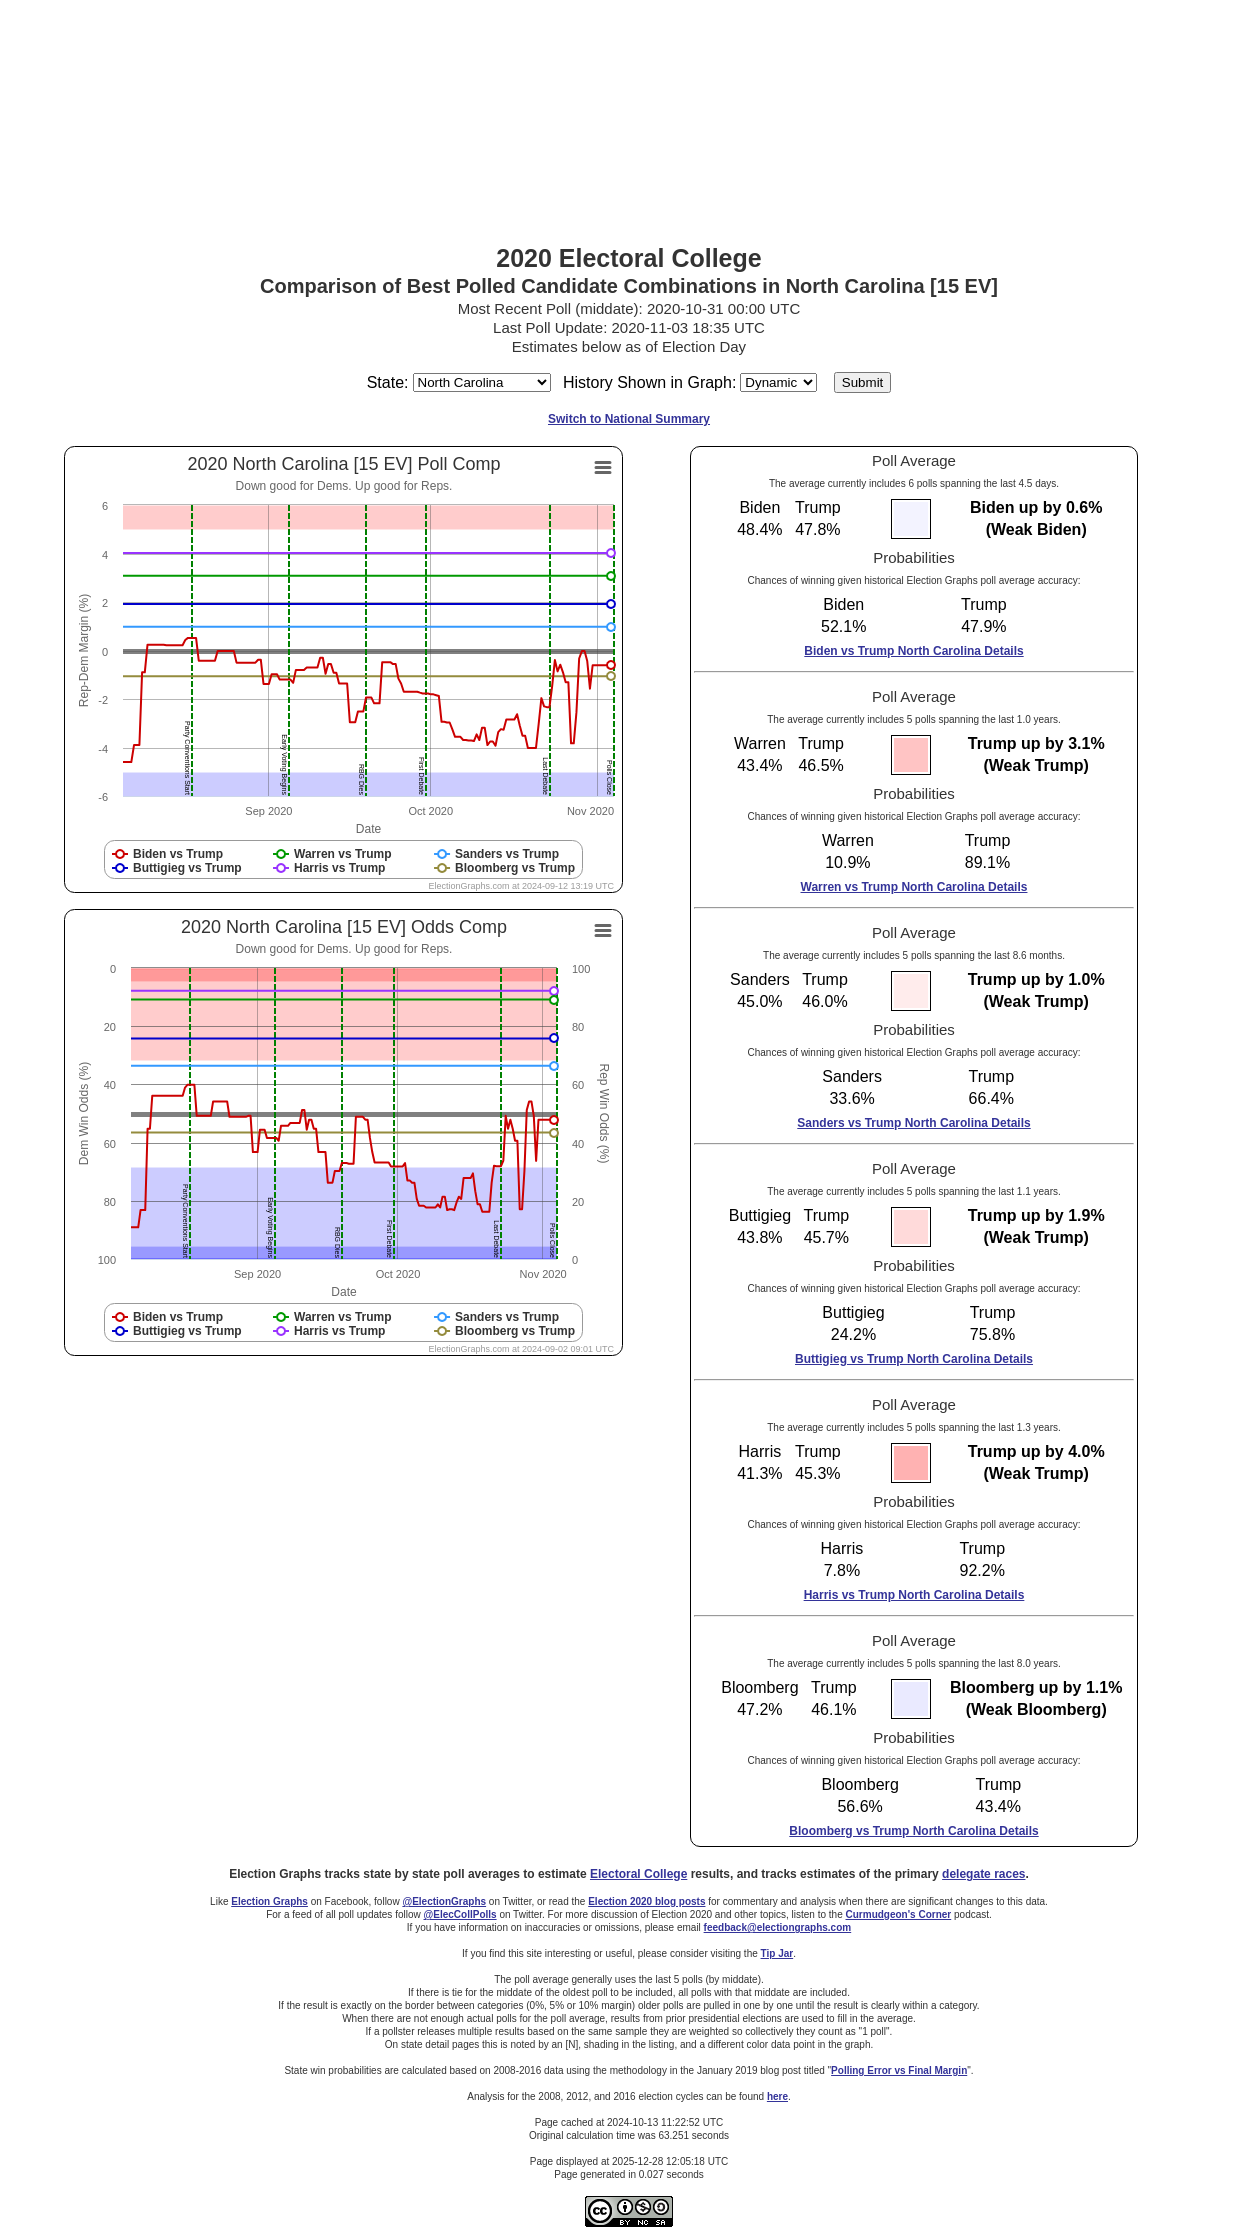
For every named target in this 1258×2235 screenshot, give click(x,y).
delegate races (983, 1874)
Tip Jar (777, 1953)
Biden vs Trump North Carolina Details (913, 651)
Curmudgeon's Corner (899, 1914)
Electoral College (638, 1874)
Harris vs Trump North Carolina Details (914, 1595)
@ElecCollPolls (460, 1914)
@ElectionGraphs (444, 1901)
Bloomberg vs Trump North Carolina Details (913, 1831)
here (777, 2096)
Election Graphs (269, 1901)
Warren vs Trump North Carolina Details (914, 887)
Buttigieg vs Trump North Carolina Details (914, 1359)
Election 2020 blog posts (646, 1901)
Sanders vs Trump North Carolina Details (913, 1123)
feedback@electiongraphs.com (778, 1927)
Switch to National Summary (629, 419)
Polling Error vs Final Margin (899, 2070)
